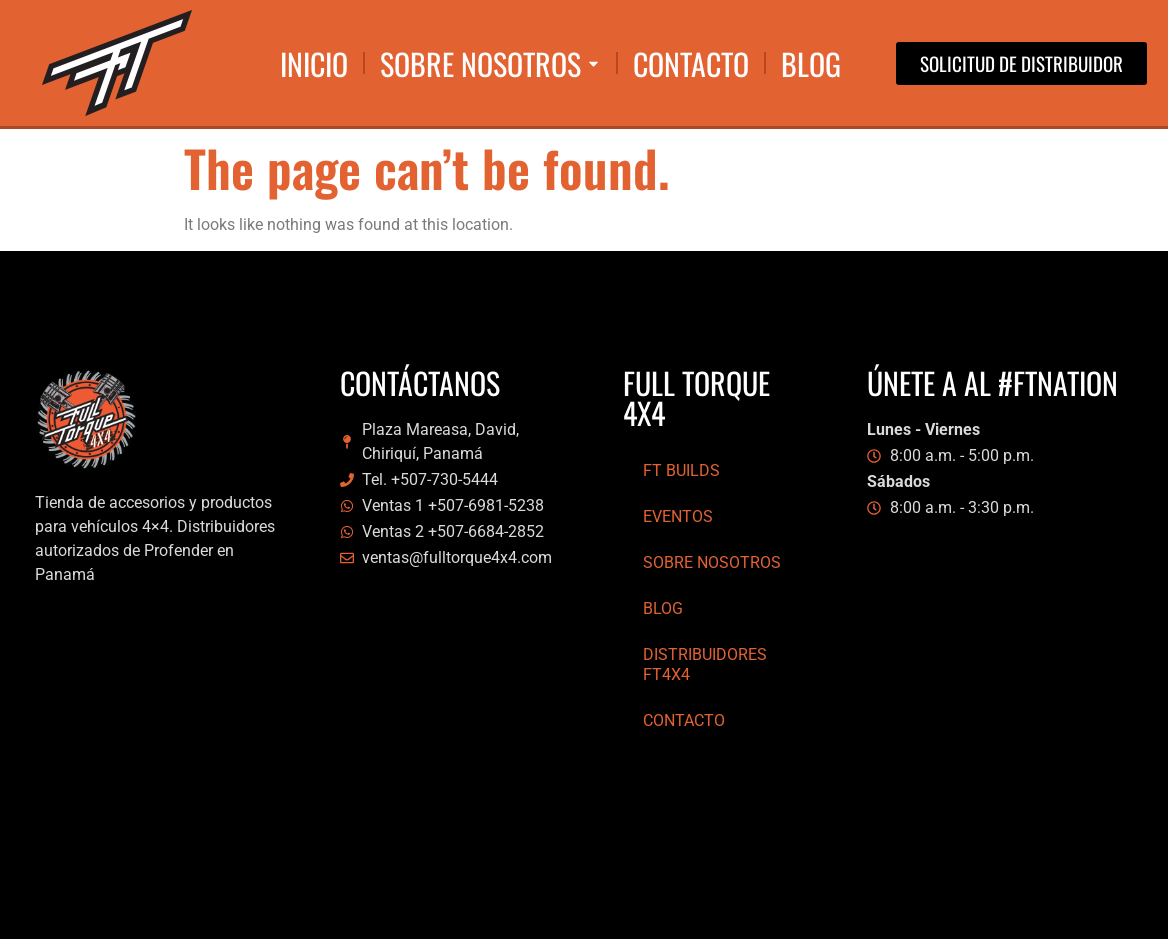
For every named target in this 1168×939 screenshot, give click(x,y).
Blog (663, 608)
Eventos (678, 516)
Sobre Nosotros (712, 562)
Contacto (684, 720)
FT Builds (681, 470)
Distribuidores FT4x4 (705, 664)
